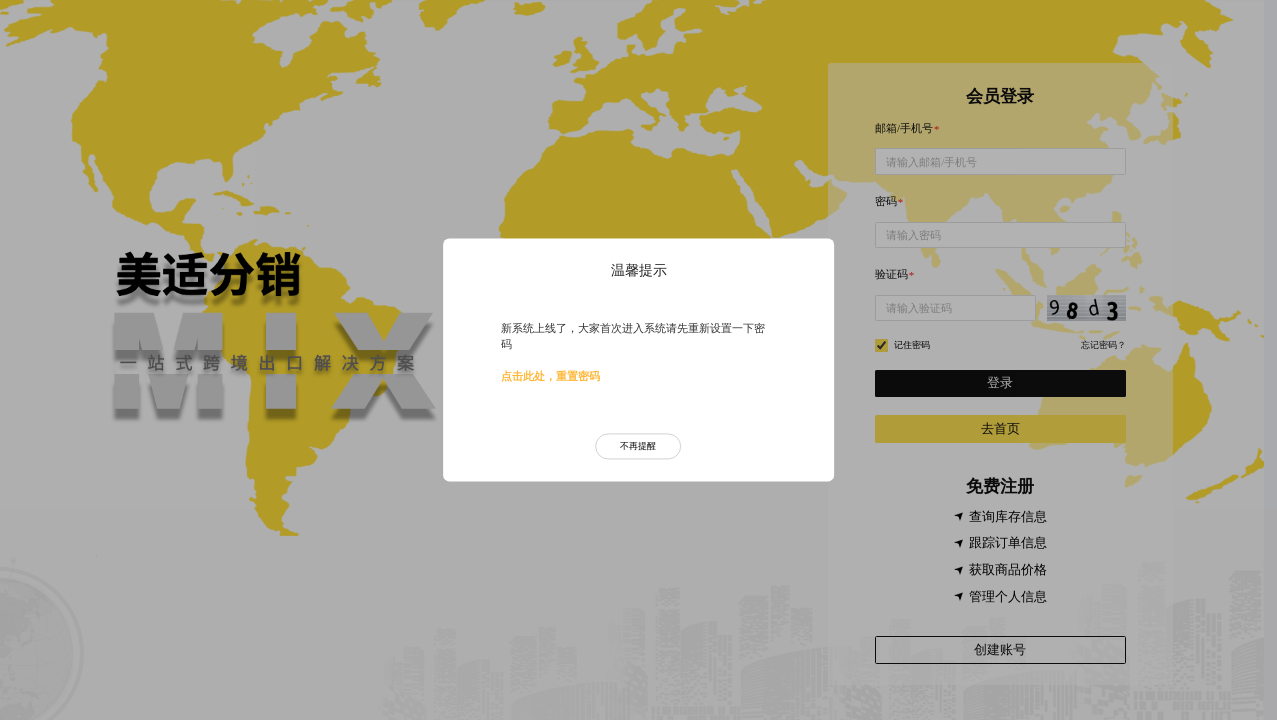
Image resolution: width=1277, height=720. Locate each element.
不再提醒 (638, 446)
